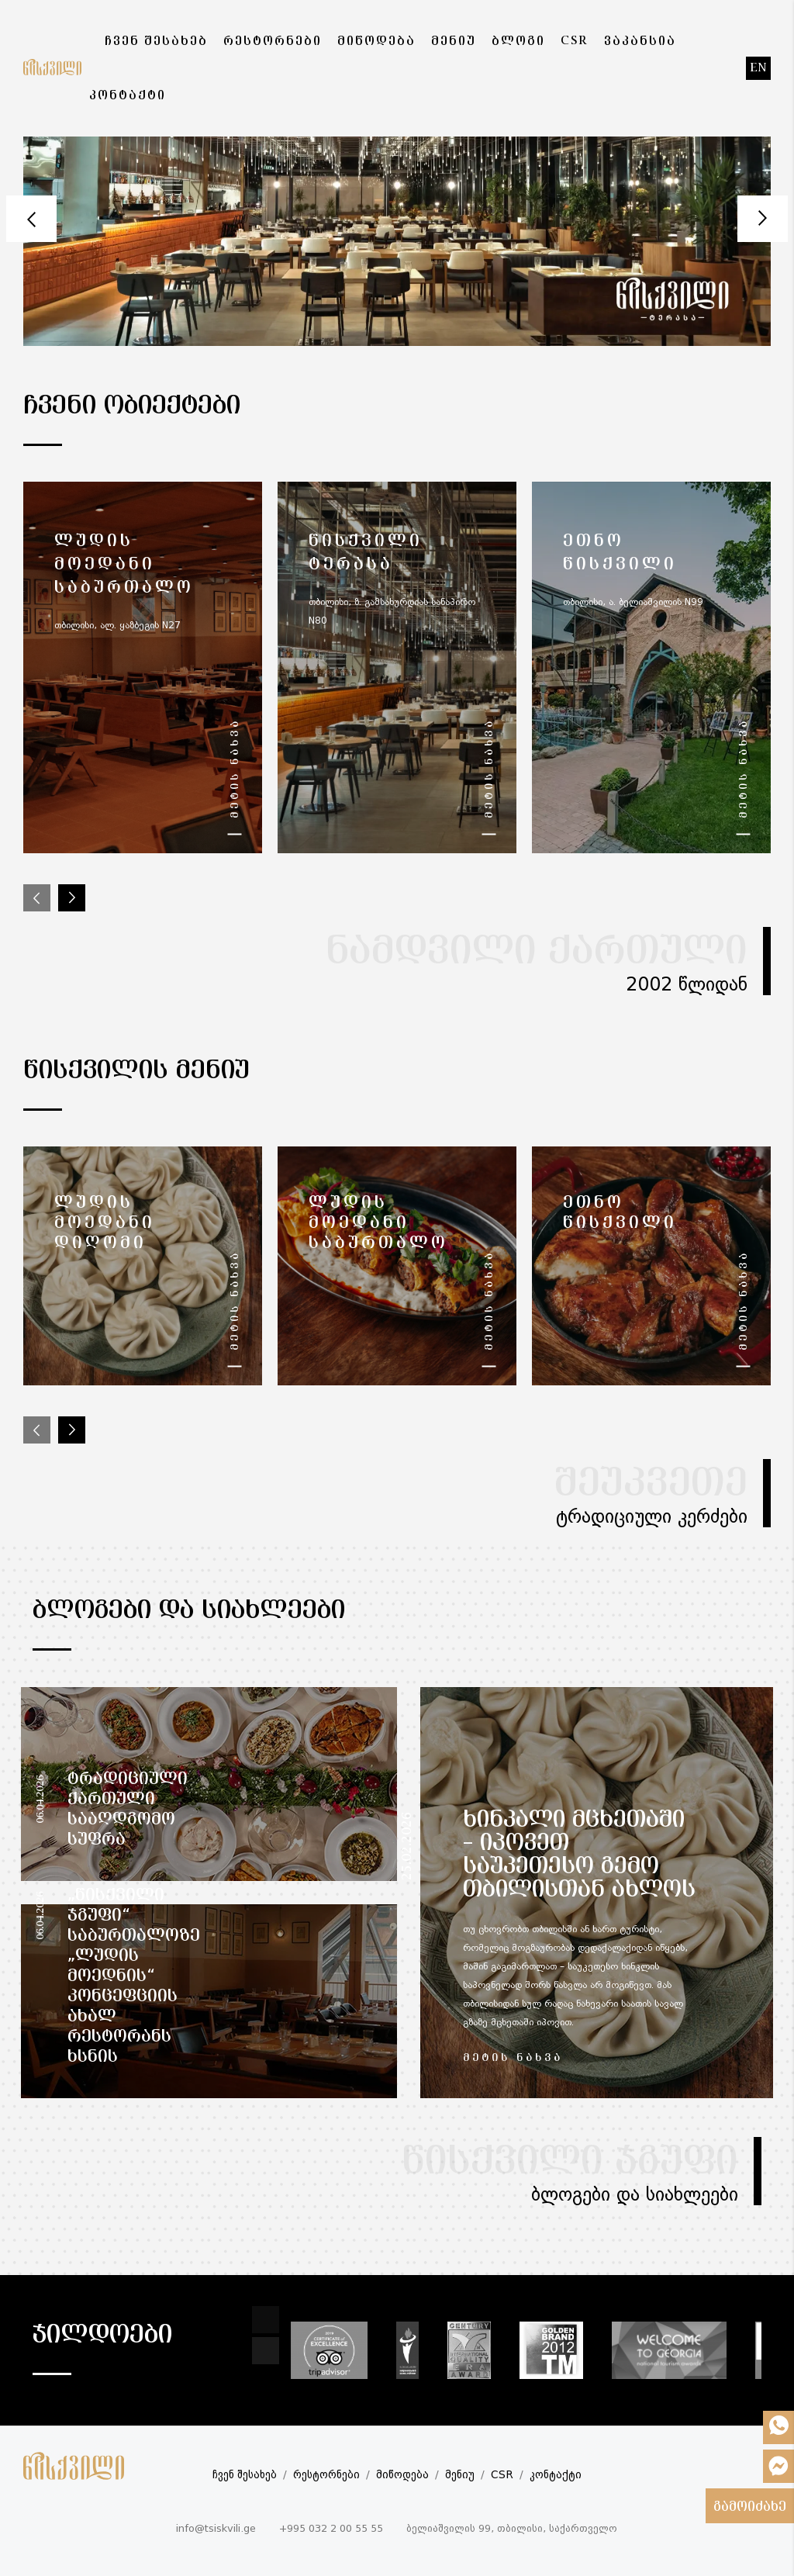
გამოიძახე (749, 2507)
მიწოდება (402, 2475)
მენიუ (460, 2475)
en (758, 68)
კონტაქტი (556, 2475)
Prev (31, 218)
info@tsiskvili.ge (216, 2529)
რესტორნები (326, 2475)
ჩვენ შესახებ (244, 2475)
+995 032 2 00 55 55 (331, 2529)
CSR (502, 2475)
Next (762, 218)
